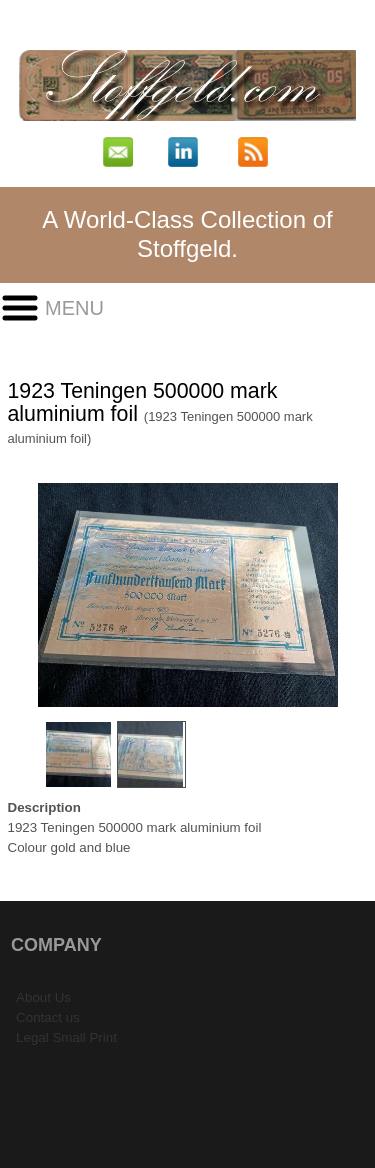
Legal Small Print (66, 1037)
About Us (43, 997)
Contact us (48, 1017)
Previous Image (22, 595)
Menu (74, 308)
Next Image (354, 595)
